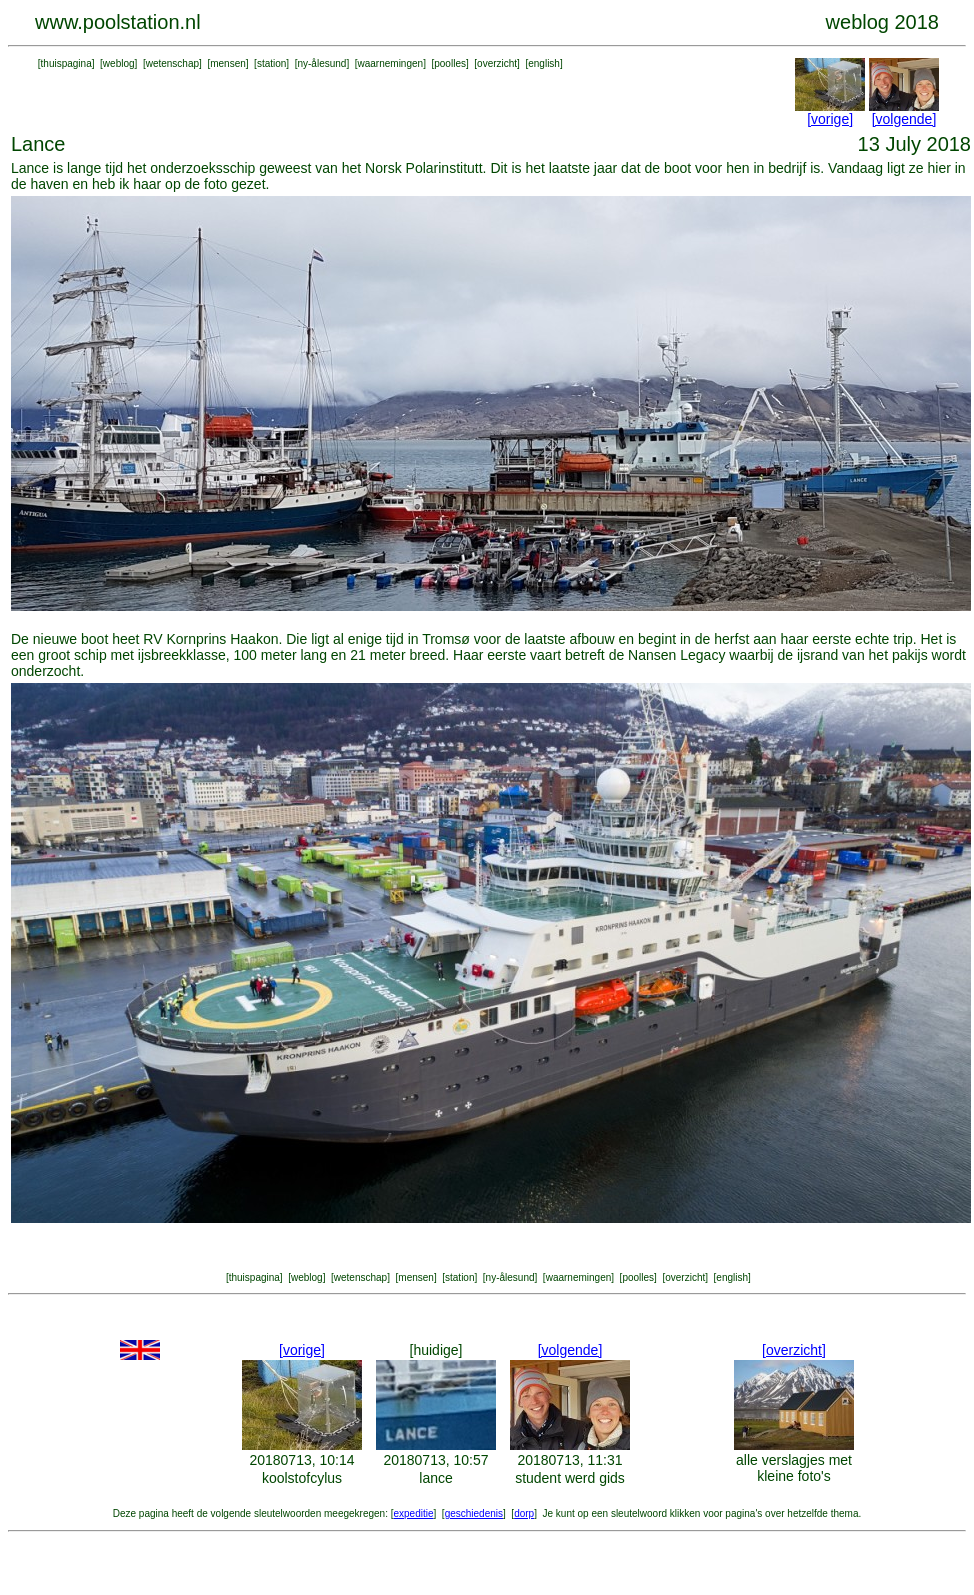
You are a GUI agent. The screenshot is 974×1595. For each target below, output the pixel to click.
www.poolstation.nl (118, 22)
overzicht (497, 63)
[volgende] (904, 119)
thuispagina (66, 63)
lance (435, 1478)
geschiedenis (474, 1513)
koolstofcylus (302, 1478)
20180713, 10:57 (435, 1460)
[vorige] (830, 119)
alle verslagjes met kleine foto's (794, 1468)
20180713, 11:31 (569, 1460)
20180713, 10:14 (301, 1460)
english (544, 63)
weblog (119, 63)
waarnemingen (391, 63)
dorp (524, 1513)
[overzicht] (794, 1350)
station (271, 63)
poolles (450, 63)
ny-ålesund (321, 63)
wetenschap (172, 63)
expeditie (413, 1513)
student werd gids (570, 1478)
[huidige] (436, 1350)
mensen (228, 63)
